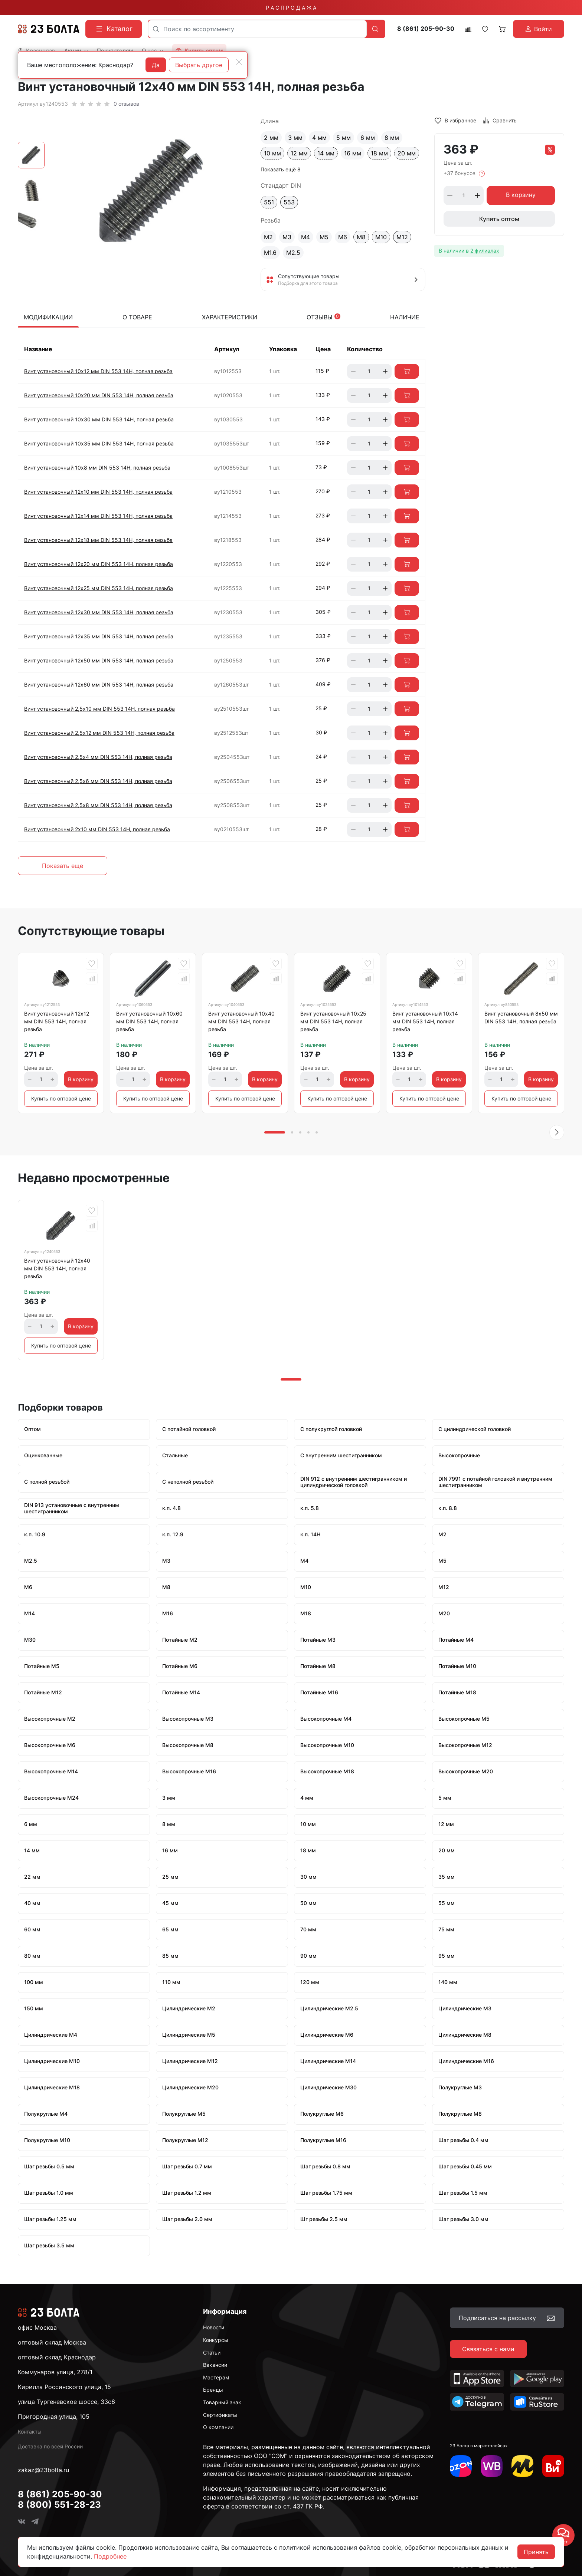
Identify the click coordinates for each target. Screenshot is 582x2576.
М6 (342, 237)
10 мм (272, 153)
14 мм (325, 153)
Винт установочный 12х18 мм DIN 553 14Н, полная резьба (98, 540)
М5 (324, 237)
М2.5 (293, 252)
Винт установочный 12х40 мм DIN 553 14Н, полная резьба (57, 1268)
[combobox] (257, 29)
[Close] (239, 61)
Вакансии (215, 2365)
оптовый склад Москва (52, 2342)
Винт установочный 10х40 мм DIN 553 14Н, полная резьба (241, 1021)
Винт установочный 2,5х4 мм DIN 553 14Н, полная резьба (98, 757)
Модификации (48, 317)
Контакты (30, 2431)
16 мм (352, 153)
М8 (361, 237)
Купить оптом (499, 219)
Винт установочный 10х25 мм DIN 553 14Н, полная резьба (333, 1021)
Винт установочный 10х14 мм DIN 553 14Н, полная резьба (425, 1021)
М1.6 (270, 252)
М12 (402, 237)
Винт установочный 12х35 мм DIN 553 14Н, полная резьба (98, 636)
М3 (286, 237)
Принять (536, 2552)
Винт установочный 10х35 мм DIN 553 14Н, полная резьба (99, 443)
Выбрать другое (198, 65)
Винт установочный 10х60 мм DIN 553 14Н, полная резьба (149, 1021)
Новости (213, 2327)
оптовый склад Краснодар (57, 2357)
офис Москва (37, 2327)
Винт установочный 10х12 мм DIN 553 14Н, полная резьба (98, 371)
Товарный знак (222, 2402)
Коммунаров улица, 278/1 (55, 2372)
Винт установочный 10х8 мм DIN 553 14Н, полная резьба (97, 467)
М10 (381, 237)
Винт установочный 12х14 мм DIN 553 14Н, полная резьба (98, 516)
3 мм (295, 137)
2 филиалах (484, 250)
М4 (305, 237)
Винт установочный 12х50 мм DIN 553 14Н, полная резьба (98, 660)
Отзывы (323, 317)
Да (156, 65)
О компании (218, 2427)
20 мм (407, 153)
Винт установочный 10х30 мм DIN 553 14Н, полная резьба (99, 419)
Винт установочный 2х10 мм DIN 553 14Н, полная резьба (97, 829)
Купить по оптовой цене (61, 1098)
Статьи (211, 2352)
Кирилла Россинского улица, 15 (64, 2387)
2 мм (271, 137)
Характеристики (229, 317)
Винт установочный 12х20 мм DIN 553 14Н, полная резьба (98, 564)
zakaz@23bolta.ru (43, 2470)
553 (289, 202)
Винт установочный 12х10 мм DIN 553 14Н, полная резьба (98, 491)
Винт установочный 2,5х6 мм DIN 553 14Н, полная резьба (98, 781)
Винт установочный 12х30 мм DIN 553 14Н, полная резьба (98, 612)
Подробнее (110, 2556)
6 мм (367, 137)
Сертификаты (220, 2415)
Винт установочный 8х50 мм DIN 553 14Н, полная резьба (521, 1017)
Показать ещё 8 (281, 169)
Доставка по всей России (50, 2446)
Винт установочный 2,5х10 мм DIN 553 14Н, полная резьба (99, 708)
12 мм (299, 153)
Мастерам (216, 2377)
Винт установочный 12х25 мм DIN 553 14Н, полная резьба (98, 588)
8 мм (392, 137)
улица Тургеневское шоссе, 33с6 (66, 2401)
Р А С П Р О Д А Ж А (291, 7)
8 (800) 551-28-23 (59, 2504)
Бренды (213, 2389)
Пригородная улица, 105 (53, 2416)
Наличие (404, 317)
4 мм (319, 137)
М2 (268, 237)
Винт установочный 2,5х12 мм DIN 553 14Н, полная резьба (99, 733)
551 (269, 202)
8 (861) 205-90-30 (425, 28)
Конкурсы (215, 2340)
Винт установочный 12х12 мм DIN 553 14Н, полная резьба (56, 1021)
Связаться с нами (488, 2349)
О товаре (137, 317)
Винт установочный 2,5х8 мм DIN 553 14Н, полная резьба (98, 805)
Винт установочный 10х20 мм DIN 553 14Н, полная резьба (98, 395)
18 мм (379, 153)
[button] (556, 1132)
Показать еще (62, 865)
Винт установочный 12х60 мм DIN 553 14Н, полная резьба (98, 684)
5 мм (343, 137)
